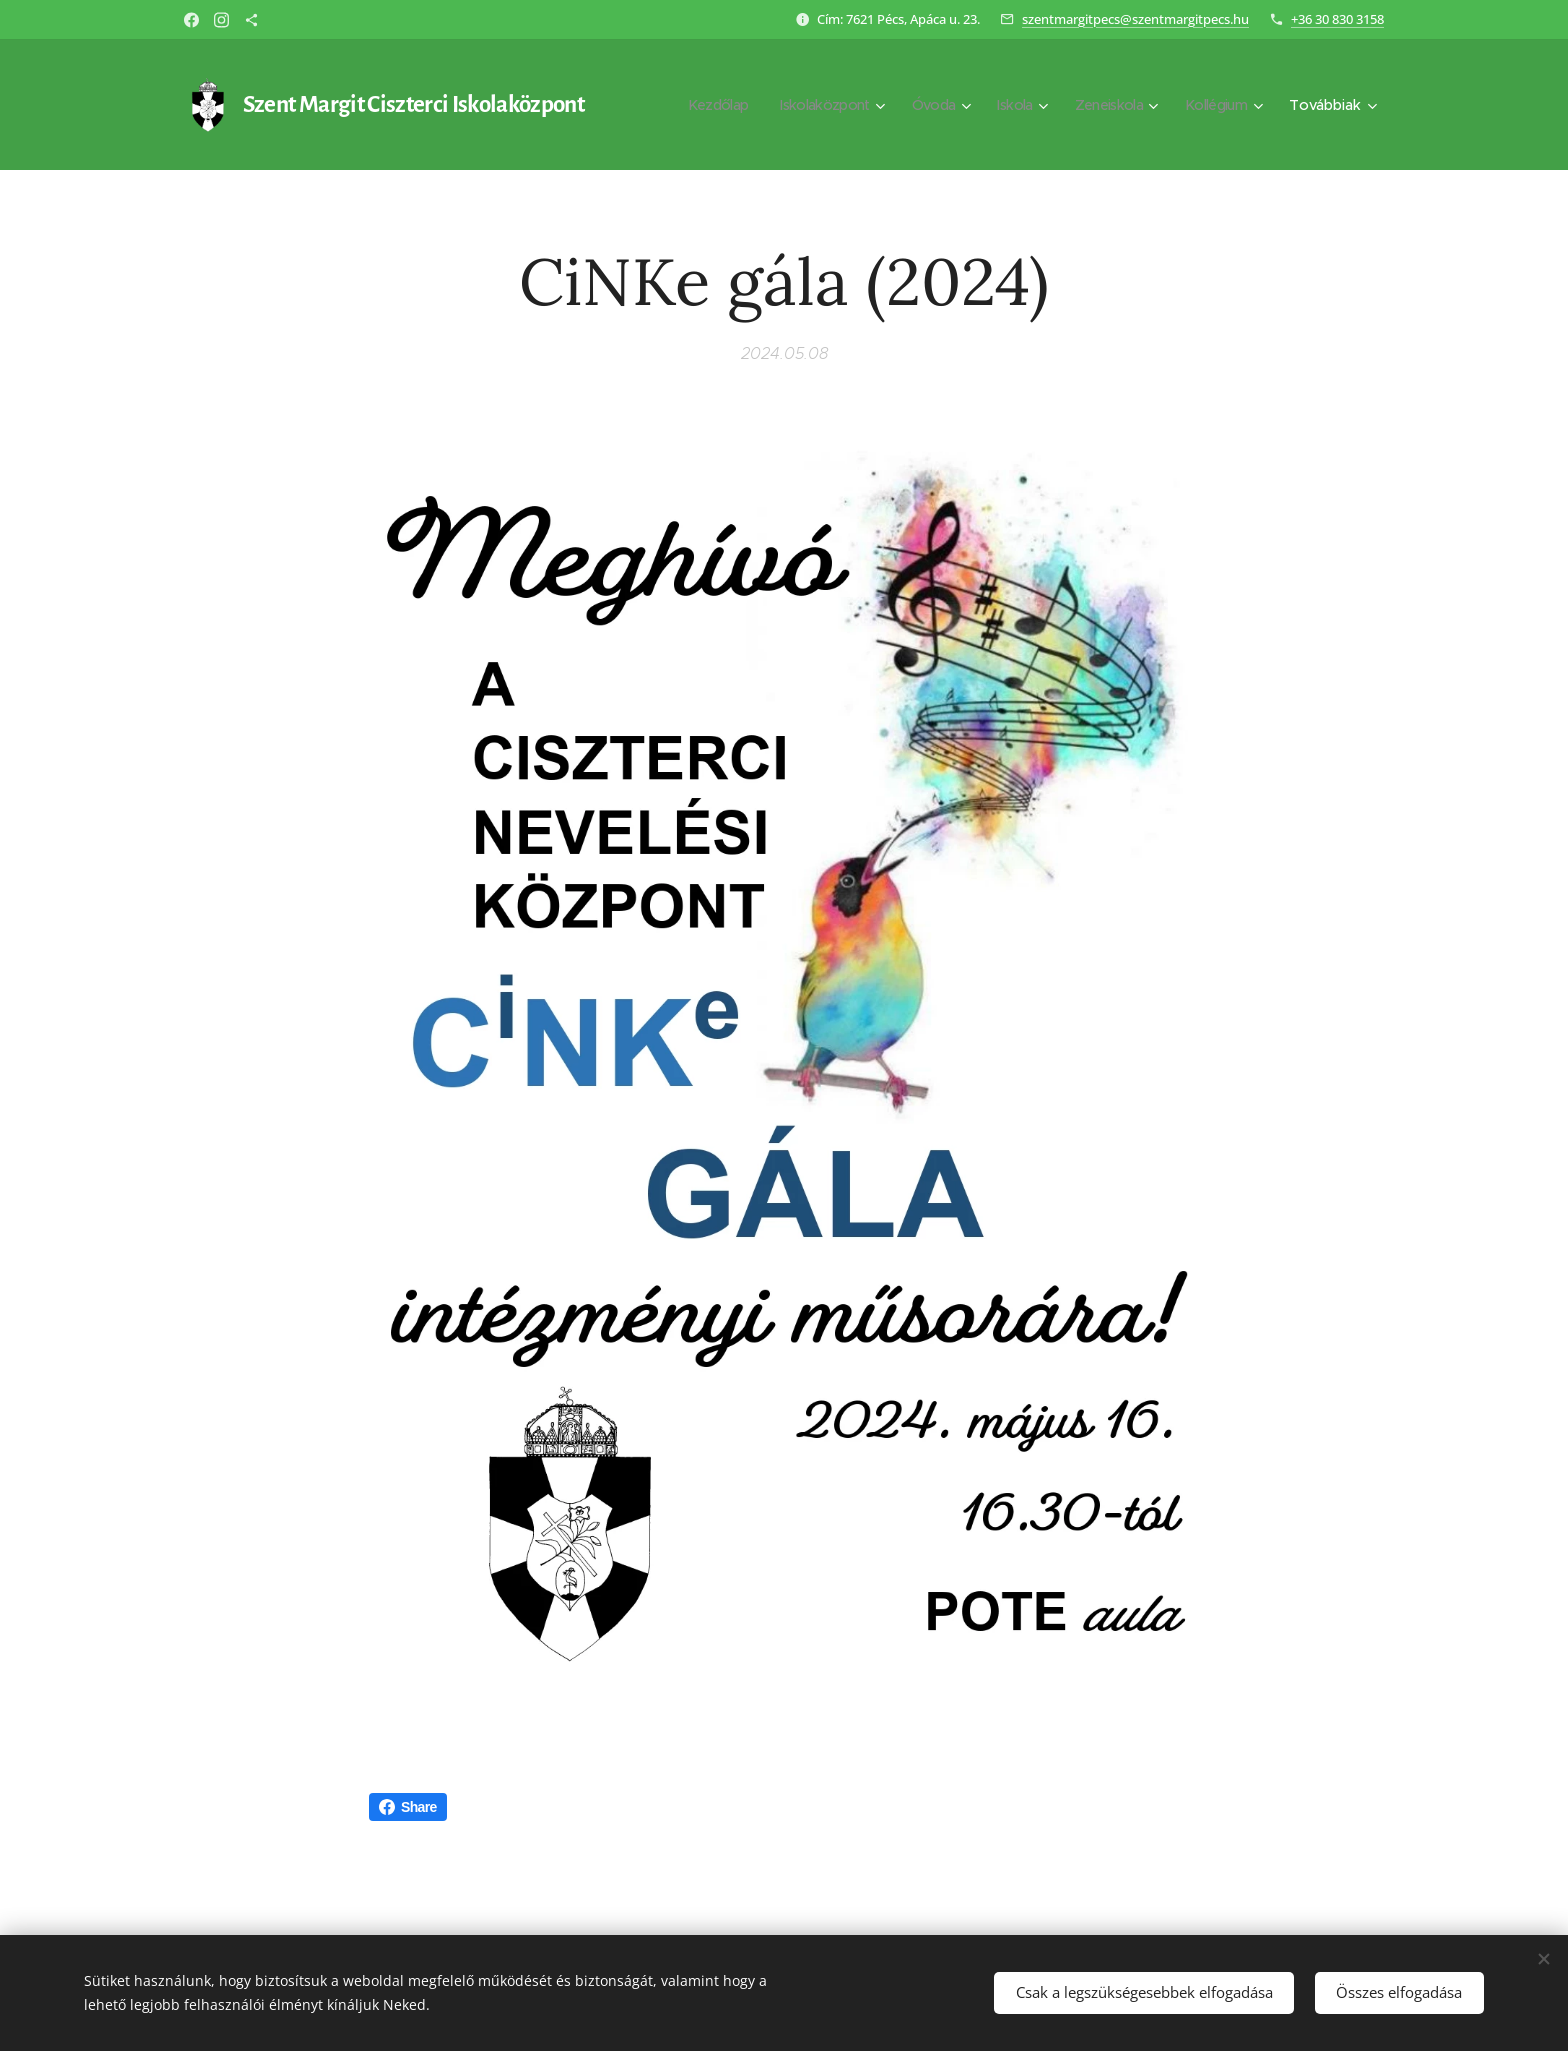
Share (408, 1807)
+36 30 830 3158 (1337, 19)
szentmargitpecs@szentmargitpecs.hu (1135, 19)
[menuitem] (692, 105)
